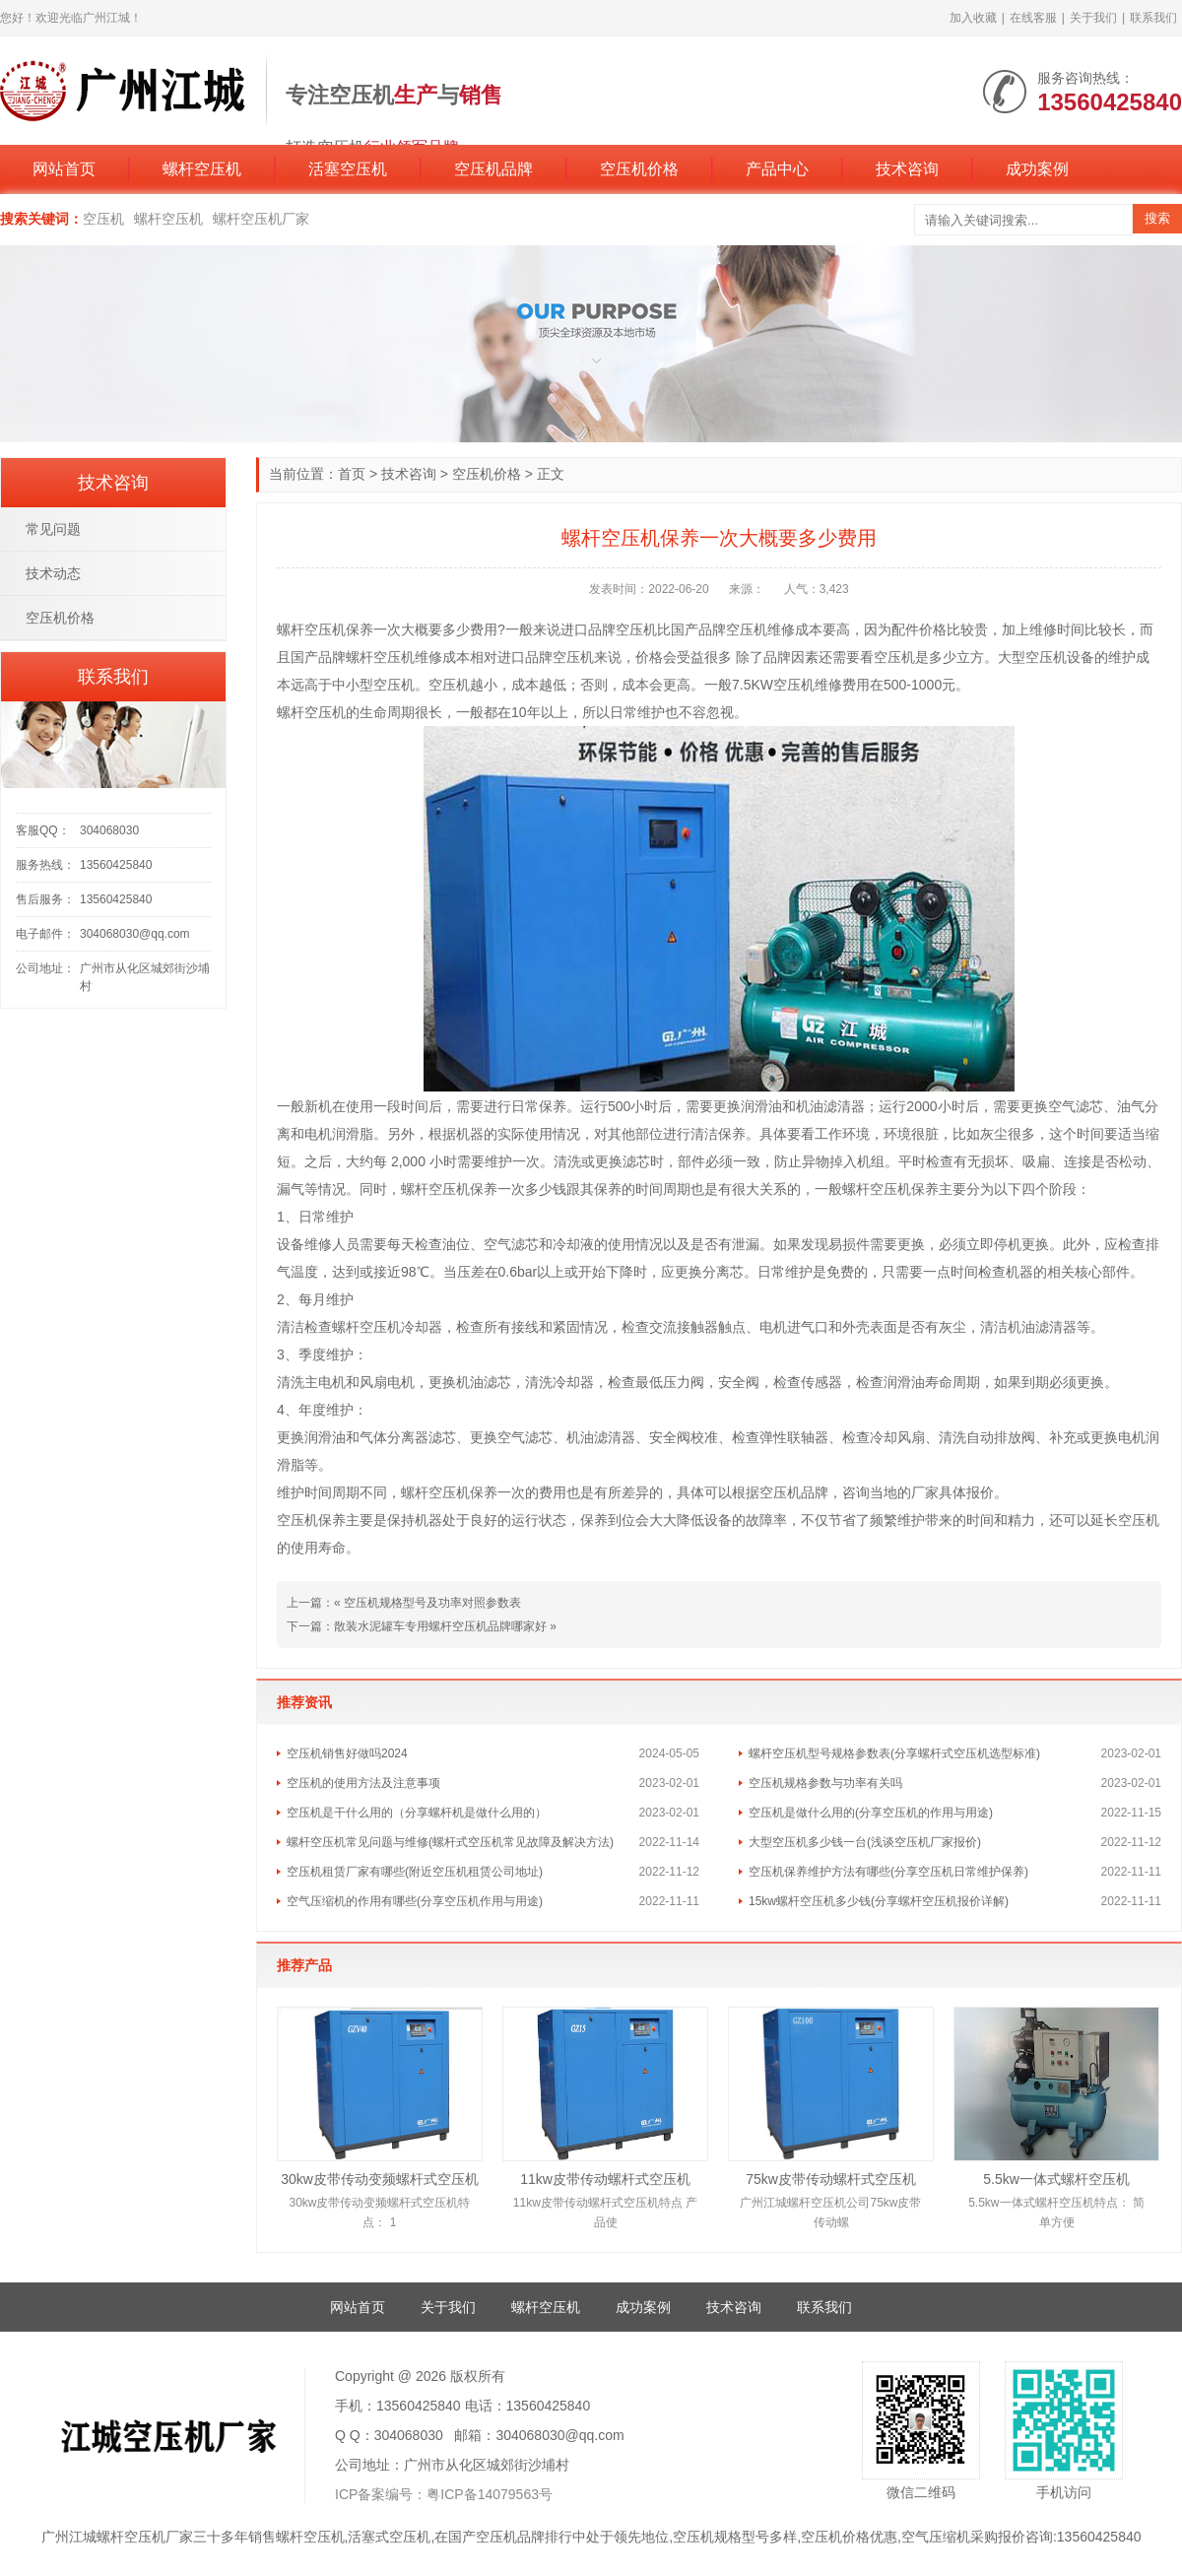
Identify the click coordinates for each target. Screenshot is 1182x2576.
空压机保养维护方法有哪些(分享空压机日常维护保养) (888, 1872)
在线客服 (1033, 18)
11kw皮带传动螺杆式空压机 (605, 2179)
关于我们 (1093, 18)
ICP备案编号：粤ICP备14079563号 (444, 2494)
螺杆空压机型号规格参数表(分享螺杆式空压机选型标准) (894, 1753)
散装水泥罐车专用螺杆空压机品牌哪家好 (440, 1626)
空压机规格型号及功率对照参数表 (432, 1603)
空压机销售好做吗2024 (347, 1753)
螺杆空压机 (202, 169)
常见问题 (53, 529)
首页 (351, 474)
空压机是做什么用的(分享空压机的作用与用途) (871, 1812)
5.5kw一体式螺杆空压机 (1056, 2179)
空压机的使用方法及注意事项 (363, 1783)
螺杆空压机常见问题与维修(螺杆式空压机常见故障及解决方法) (450, 1842)
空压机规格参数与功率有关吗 (825, 1783)
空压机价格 (639, 169)
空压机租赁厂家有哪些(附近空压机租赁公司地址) (415, 1872)
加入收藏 (973, 18)
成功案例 (1037, 169)
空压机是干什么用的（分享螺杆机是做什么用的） (417, 1812)
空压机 (103, 219)
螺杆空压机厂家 (261, 219)
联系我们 (1153, 18)
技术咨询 (907, 169)
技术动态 (53, 573)
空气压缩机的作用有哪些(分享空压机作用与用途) (415, 1901)
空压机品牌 (493, 169)
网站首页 (64, 169)
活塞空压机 (347, 169)
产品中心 (777, 169)
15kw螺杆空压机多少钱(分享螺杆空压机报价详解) (879, 1901)
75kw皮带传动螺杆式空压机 (831, 2179)
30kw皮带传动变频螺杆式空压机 (380, 2179)
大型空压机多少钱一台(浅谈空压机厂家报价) (865, 1842)
